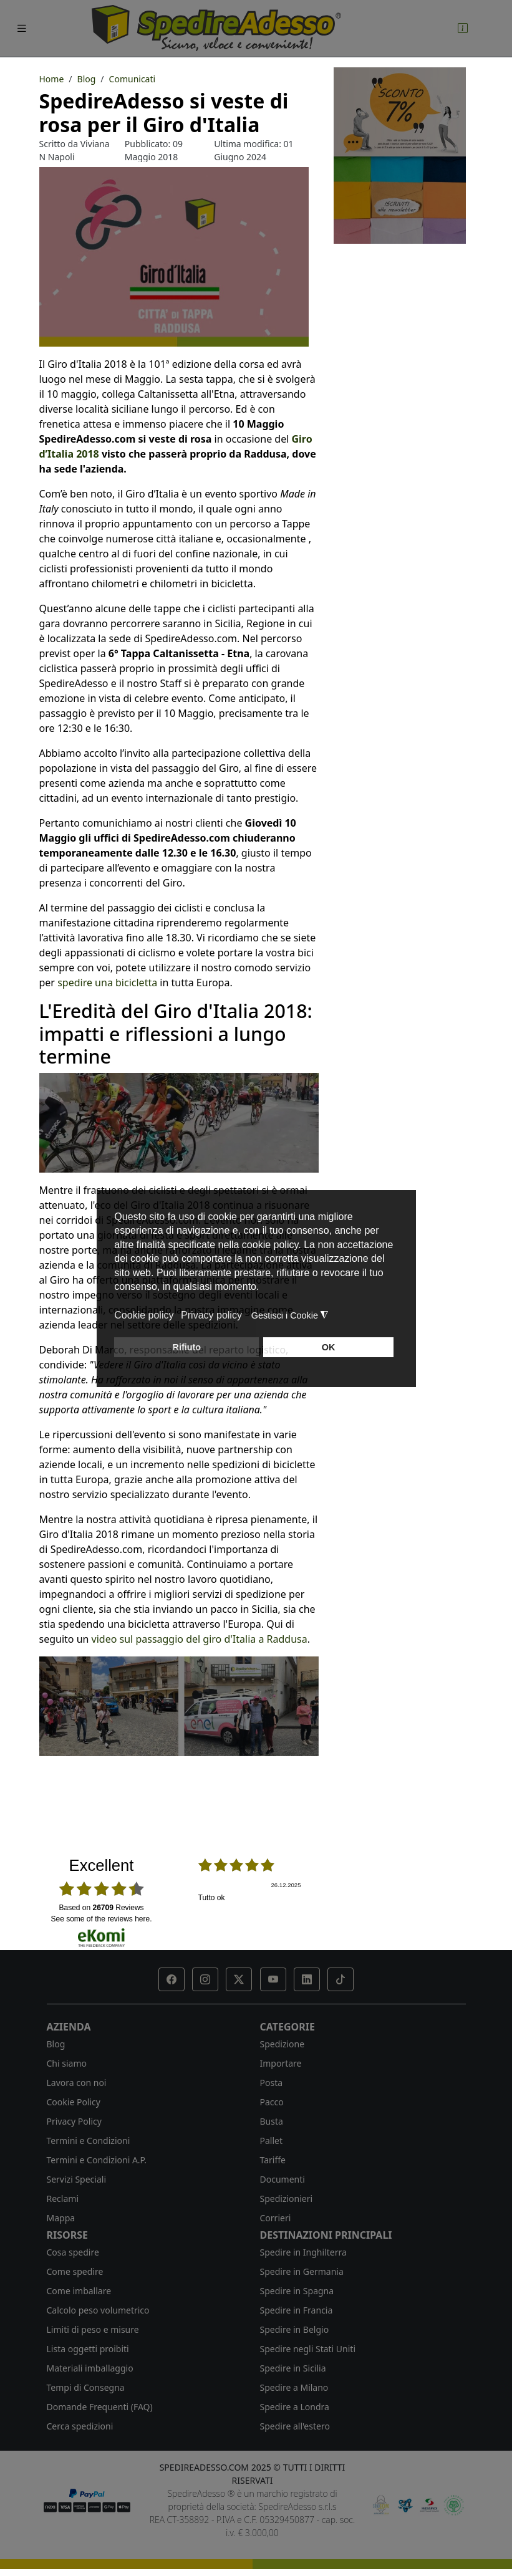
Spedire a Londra (294, 2407)
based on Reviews (101, 1907)
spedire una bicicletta (107, 982)
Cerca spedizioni (80, 2426)
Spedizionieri (286, 2198)
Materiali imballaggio (90, 2368)
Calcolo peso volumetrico (98, 2310)
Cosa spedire (73, 2252)
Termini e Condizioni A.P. (97, 2160)
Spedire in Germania (302, 2271)
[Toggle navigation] (21, 28)
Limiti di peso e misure (93, 2329)
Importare (281, 2063)
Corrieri (275, 2218)
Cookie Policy (73, 2102)
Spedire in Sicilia (293, 2368)
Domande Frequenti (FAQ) (100, 2407)
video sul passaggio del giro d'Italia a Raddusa (199, 1639)
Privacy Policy (74, 2121)
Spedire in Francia (296, 2310)
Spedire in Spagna (297, 2291)
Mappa (61, 2218)
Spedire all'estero (295, 2426)
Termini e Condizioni (88, 2140)
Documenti (282, 2179)
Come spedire (75, 2271)
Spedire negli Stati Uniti (308, 2349)
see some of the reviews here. (101, 1919)
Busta (271, 2121)
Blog (56, 2044)
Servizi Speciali (77, 2179)
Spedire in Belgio (294, 2329)
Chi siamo (67, 2063)
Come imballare (79, 2291)
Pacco (272, 2102)
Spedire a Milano (294, 2387)
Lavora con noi (77, 2082)
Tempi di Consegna (86, 2387)
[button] (171, 1979)
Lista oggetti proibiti (88, 2349)
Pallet (271, 2140)
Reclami (63, 2198)
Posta (271, 2082)
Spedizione (282, 2044)
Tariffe (273, 2160)
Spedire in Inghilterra (303, 2252)
